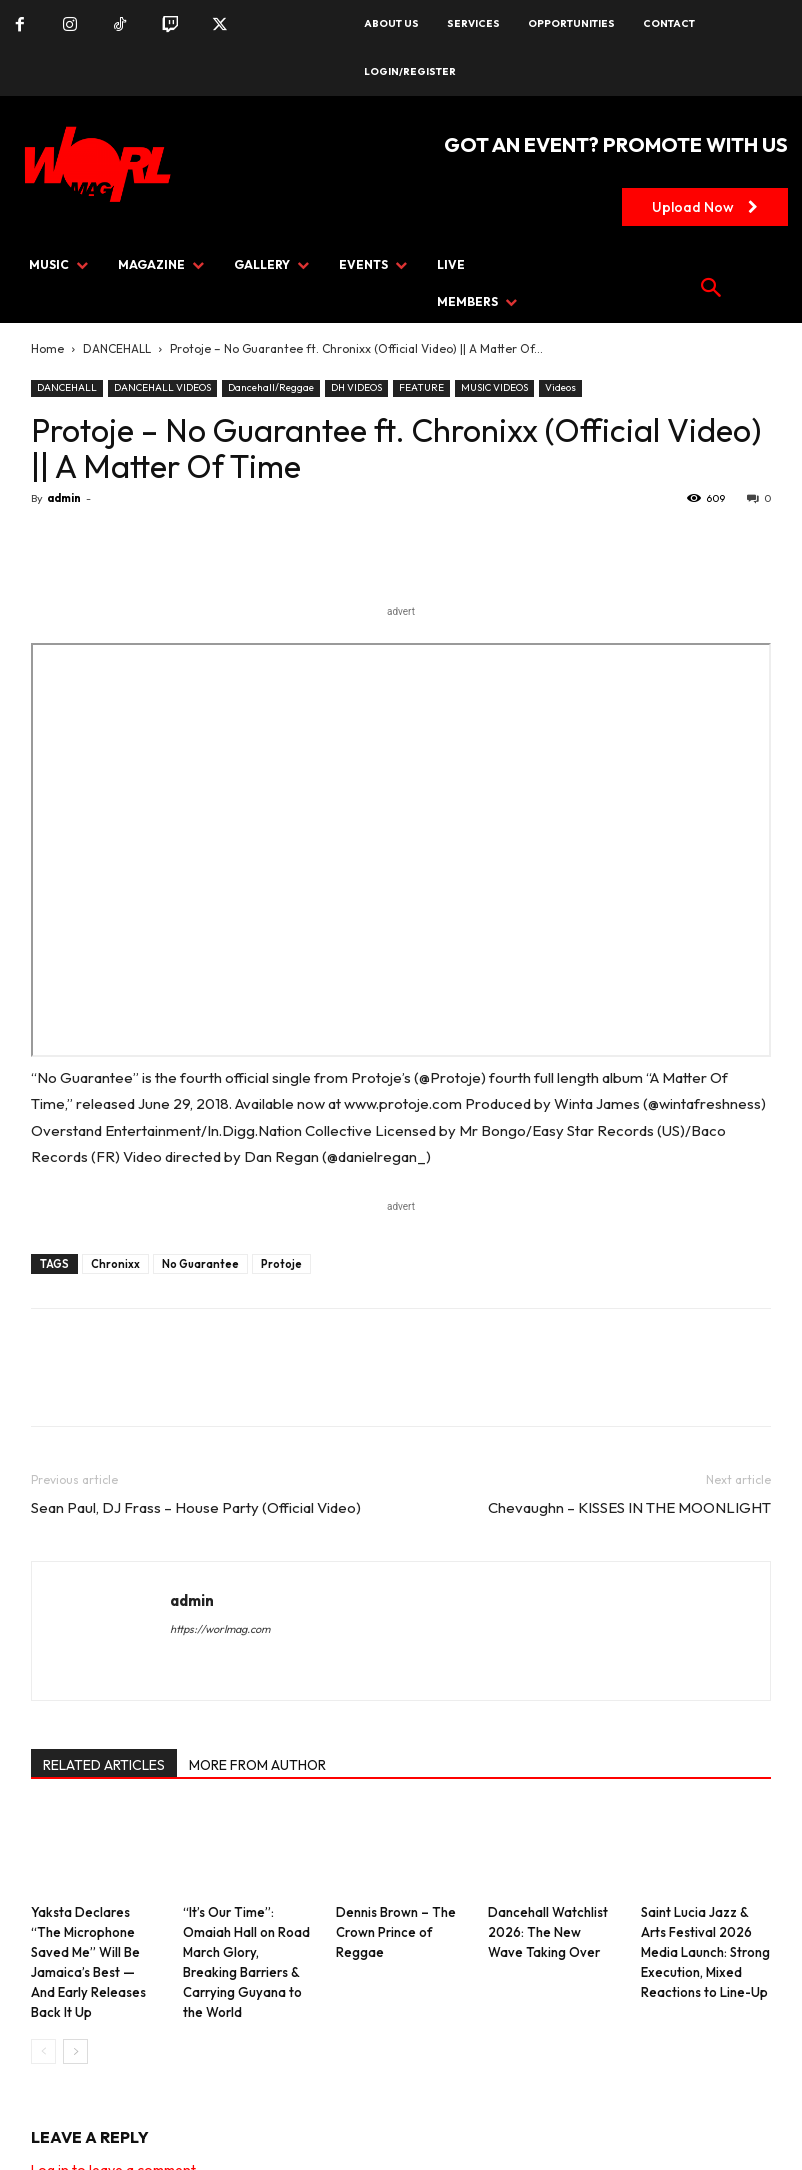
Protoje (281, 1264)
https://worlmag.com (220, 1629)
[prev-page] (43, 2051)
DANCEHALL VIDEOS (162, 387)
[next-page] (75, 2051)
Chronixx (115, 1264)
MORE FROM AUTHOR (257, 1765)
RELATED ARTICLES (104, 1765)
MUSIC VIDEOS (494, 387)
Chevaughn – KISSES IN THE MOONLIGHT (629, 1507)
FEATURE (421, 387)
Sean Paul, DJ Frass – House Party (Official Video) (196, 1507)
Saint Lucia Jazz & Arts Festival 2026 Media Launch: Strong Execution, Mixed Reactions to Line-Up (705, 1952)
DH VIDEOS (356, 387)
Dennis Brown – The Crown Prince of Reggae (396, 1932)
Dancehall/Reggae (271, 387)
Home (47, 348)
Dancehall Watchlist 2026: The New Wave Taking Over (548, 1932)
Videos (560, 387)
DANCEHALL (117, 348)
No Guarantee (200, 1264)
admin (64, 498)
